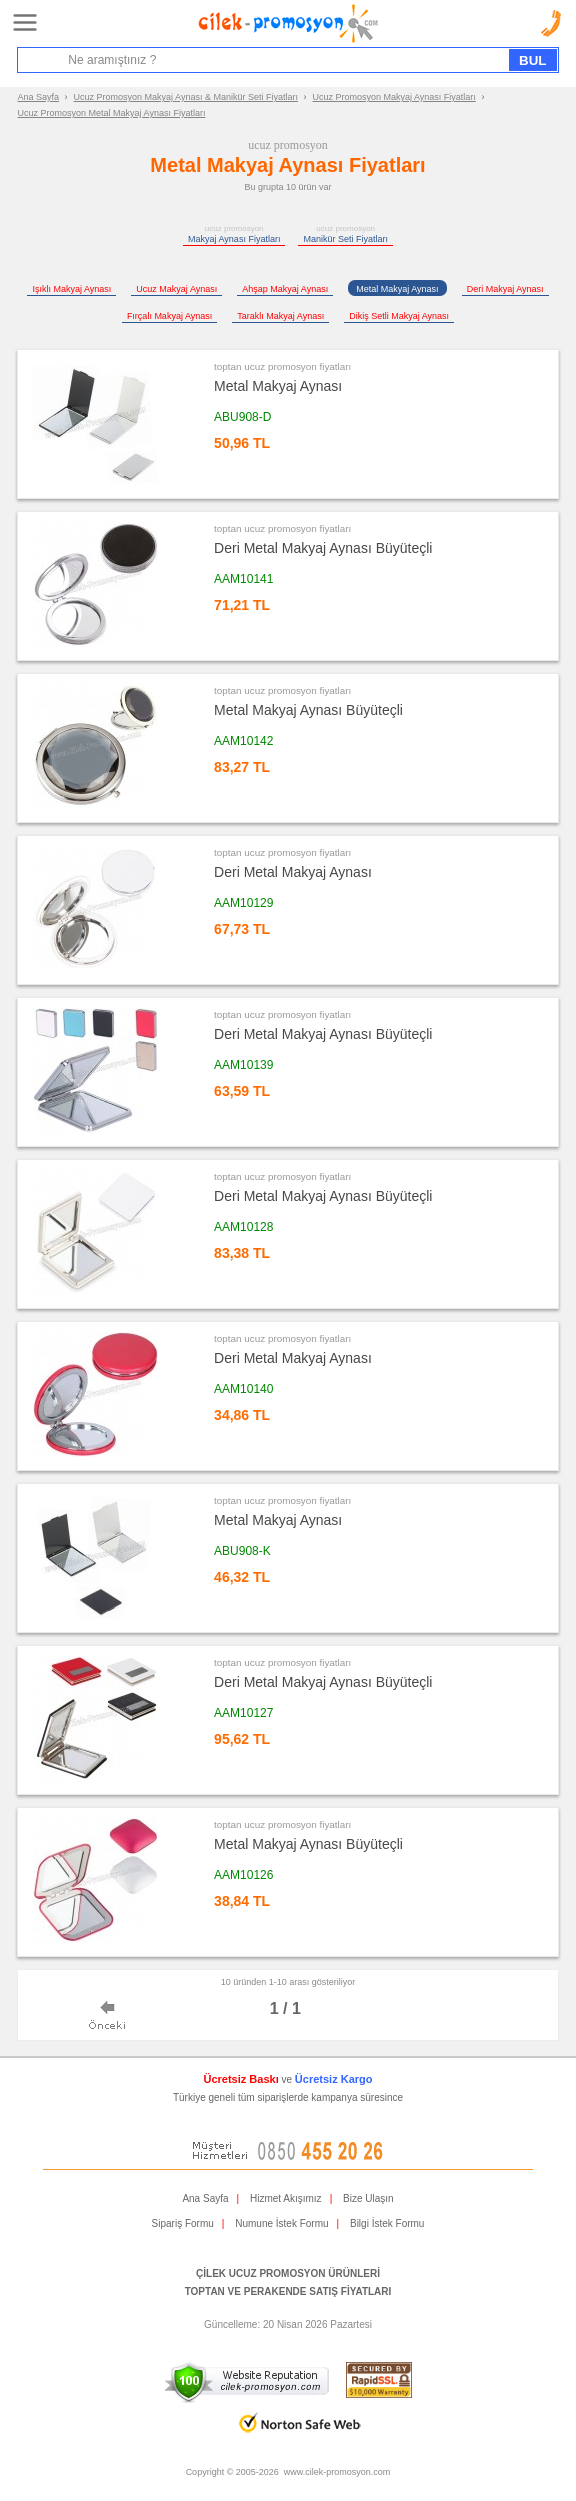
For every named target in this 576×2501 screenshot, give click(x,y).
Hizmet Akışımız (286, 2198)
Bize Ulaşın (368, 2198)
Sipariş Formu (183, 2223)
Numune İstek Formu (281, 2223)
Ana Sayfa (39, 97)
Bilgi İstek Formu (387, 2223)
